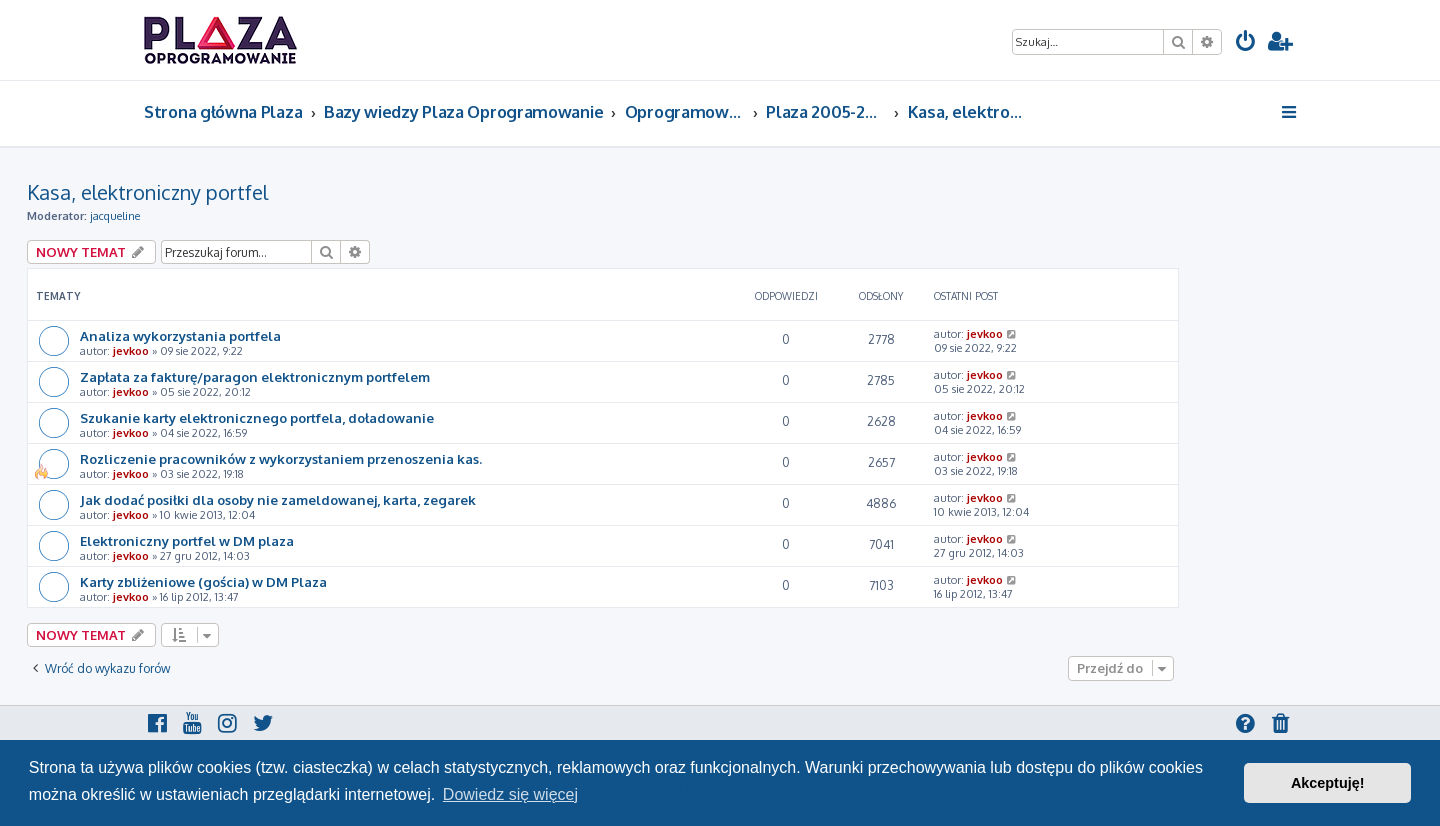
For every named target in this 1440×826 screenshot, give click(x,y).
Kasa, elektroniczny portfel (147, 192)
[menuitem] (1246, 43)
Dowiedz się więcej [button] (510, 794)
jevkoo (131, 351)
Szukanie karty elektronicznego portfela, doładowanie (257, 417)
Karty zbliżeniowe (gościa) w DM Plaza (203, 581)
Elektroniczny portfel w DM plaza (187, 540)
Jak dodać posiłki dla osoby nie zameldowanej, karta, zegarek (278, 499)
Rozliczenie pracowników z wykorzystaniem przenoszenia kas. (281, 458)
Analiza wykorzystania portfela (180, 335)
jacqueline (115, 216)
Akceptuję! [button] (1328, 783)
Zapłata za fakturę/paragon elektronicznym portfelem (255, 376)
